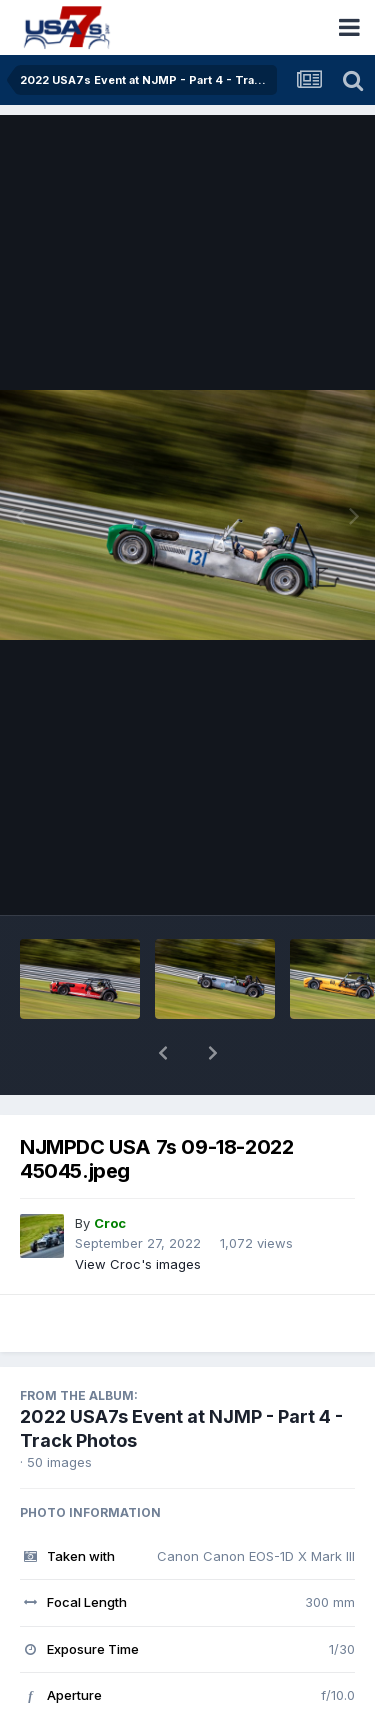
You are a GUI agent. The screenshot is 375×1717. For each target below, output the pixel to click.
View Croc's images (138, 1212)
